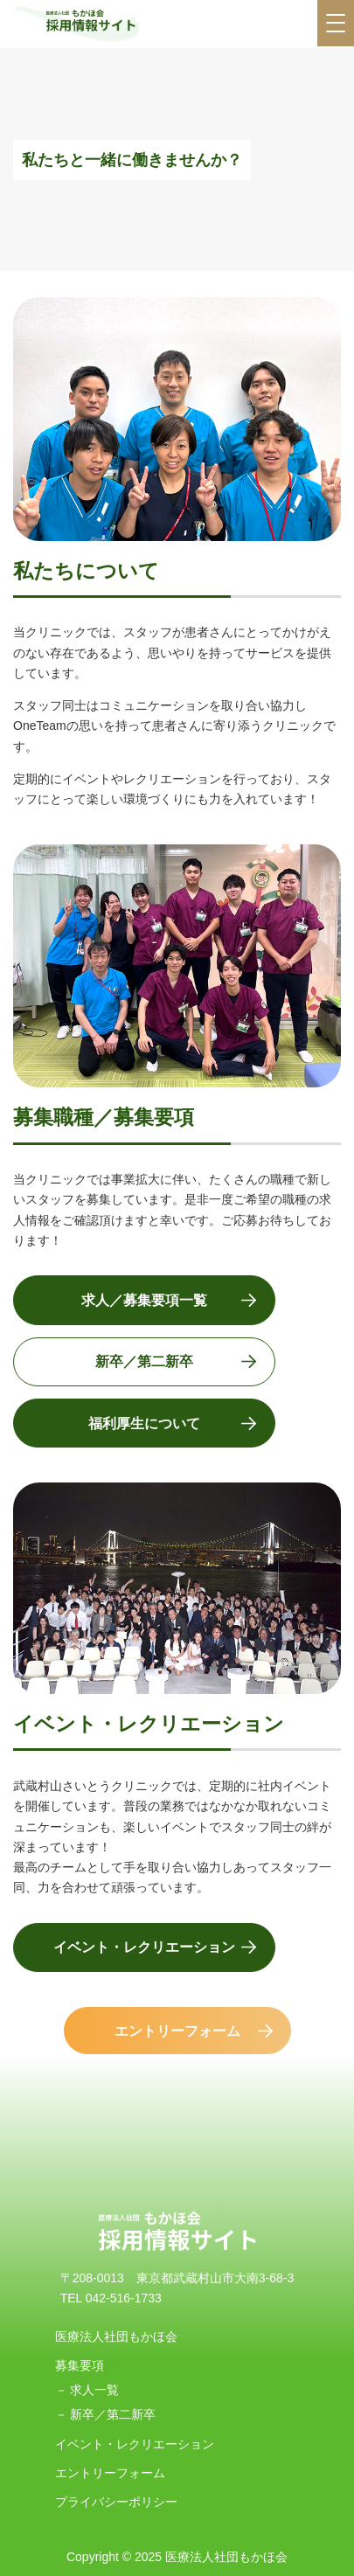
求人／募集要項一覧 (144, 1300)
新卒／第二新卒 (144, 1361)
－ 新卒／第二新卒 (105, 2414)
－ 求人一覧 (87, 2390)
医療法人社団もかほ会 (116, 2336)
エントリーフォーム (177, 2031)
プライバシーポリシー (116, 2502)
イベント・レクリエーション (144, 1947)
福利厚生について (144, 1423)
